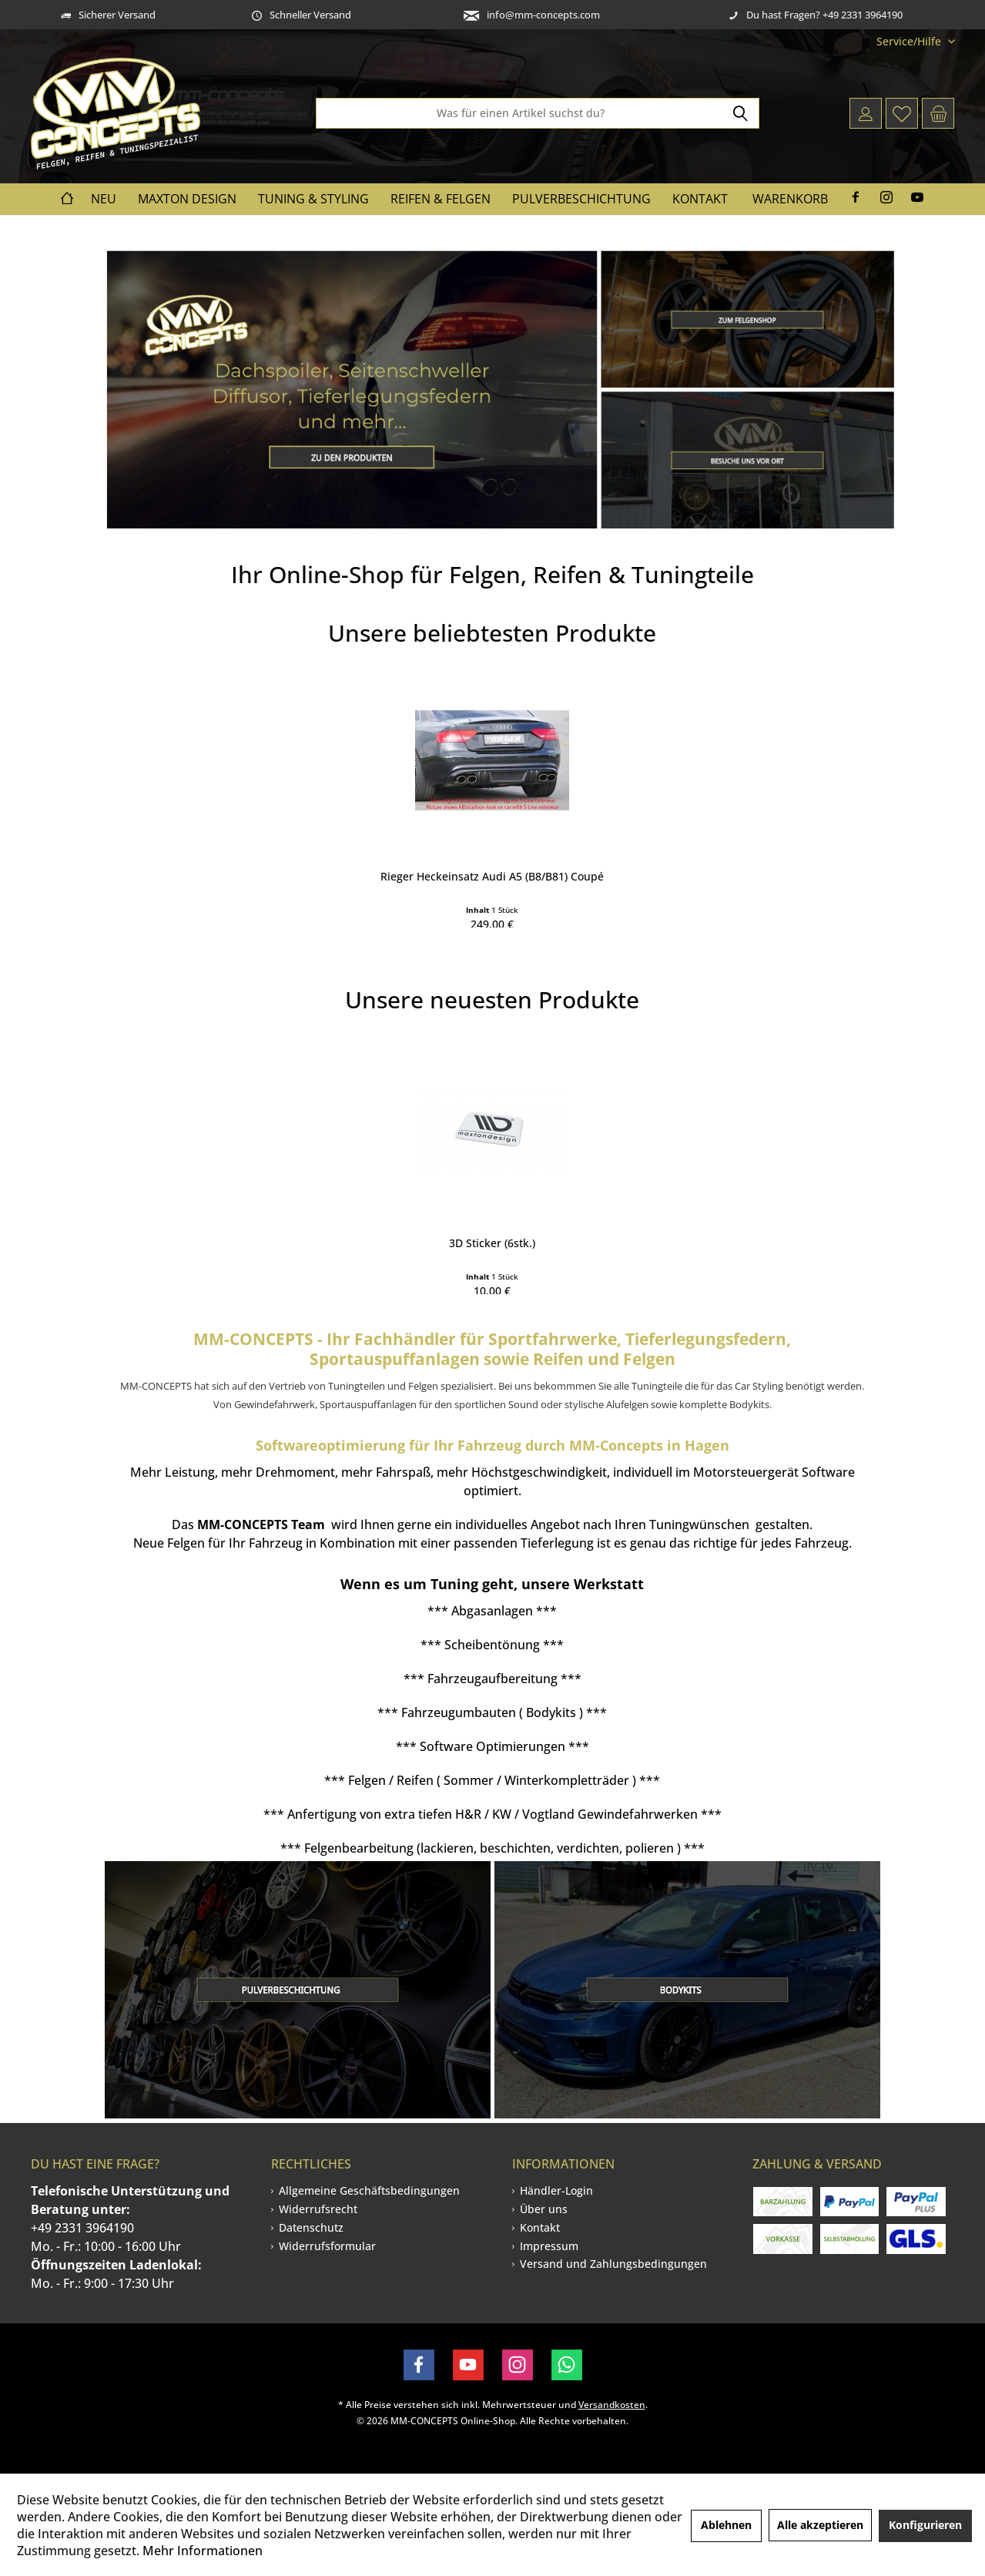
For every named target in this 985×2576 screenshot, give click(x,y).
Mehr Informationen (202, 2550)
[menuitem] (910, 41)
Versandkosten (611, 2404)
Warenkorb (790, 198)
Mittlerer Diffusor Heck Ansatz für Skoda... (589, 855)
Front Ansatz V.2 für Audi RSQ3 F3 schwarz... (399, 855)
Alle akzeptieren (820, 2524)
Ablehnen (726, 2524)
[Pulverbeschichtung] (581, 199)
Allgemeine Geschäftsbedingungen (369, 2190)
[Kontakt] (700, 199)
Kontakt (540, 2227)
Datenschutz (311, 2227)
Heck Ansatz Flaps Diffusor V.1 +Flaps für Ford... (210, 855)
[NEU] (103, 199)
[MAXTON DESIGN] (187, 199)
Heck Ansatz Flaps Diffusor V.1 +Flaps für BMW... (588, 1222)
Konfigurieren (925, 2524)
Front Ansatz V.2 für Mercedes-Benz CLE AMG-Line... (399, 1222)
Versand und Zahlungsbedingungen (613, 2263)
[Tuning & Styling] (313, 199)
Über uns (544, 2209)
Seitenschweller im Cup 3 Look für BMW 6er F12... (210, 1222)
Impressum (549, 2246)
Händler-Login (556, 2190)
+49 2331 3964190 (82, 2227)
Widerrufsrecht (318, 2209)
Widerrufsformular (327, 2246)
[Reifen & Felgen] (440, 199)
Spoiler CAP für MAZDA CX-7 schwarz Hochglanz (777, 855)
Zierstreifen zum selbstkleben (777, 1214)
